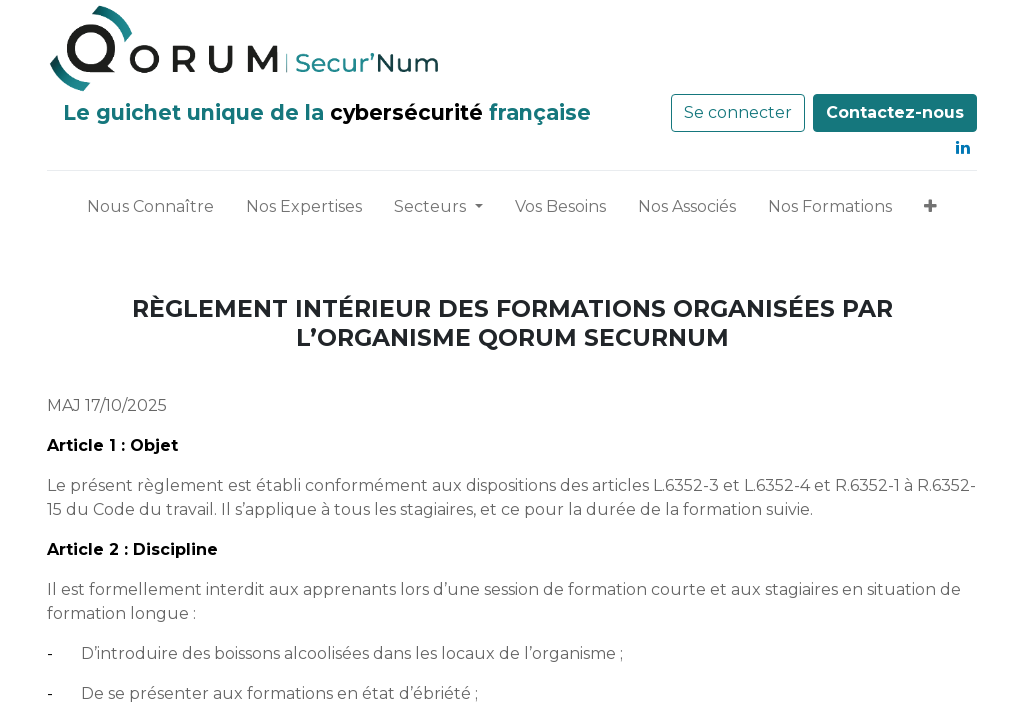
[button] (930, 211)
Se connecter (738, 112)
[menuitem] (150, 211)
